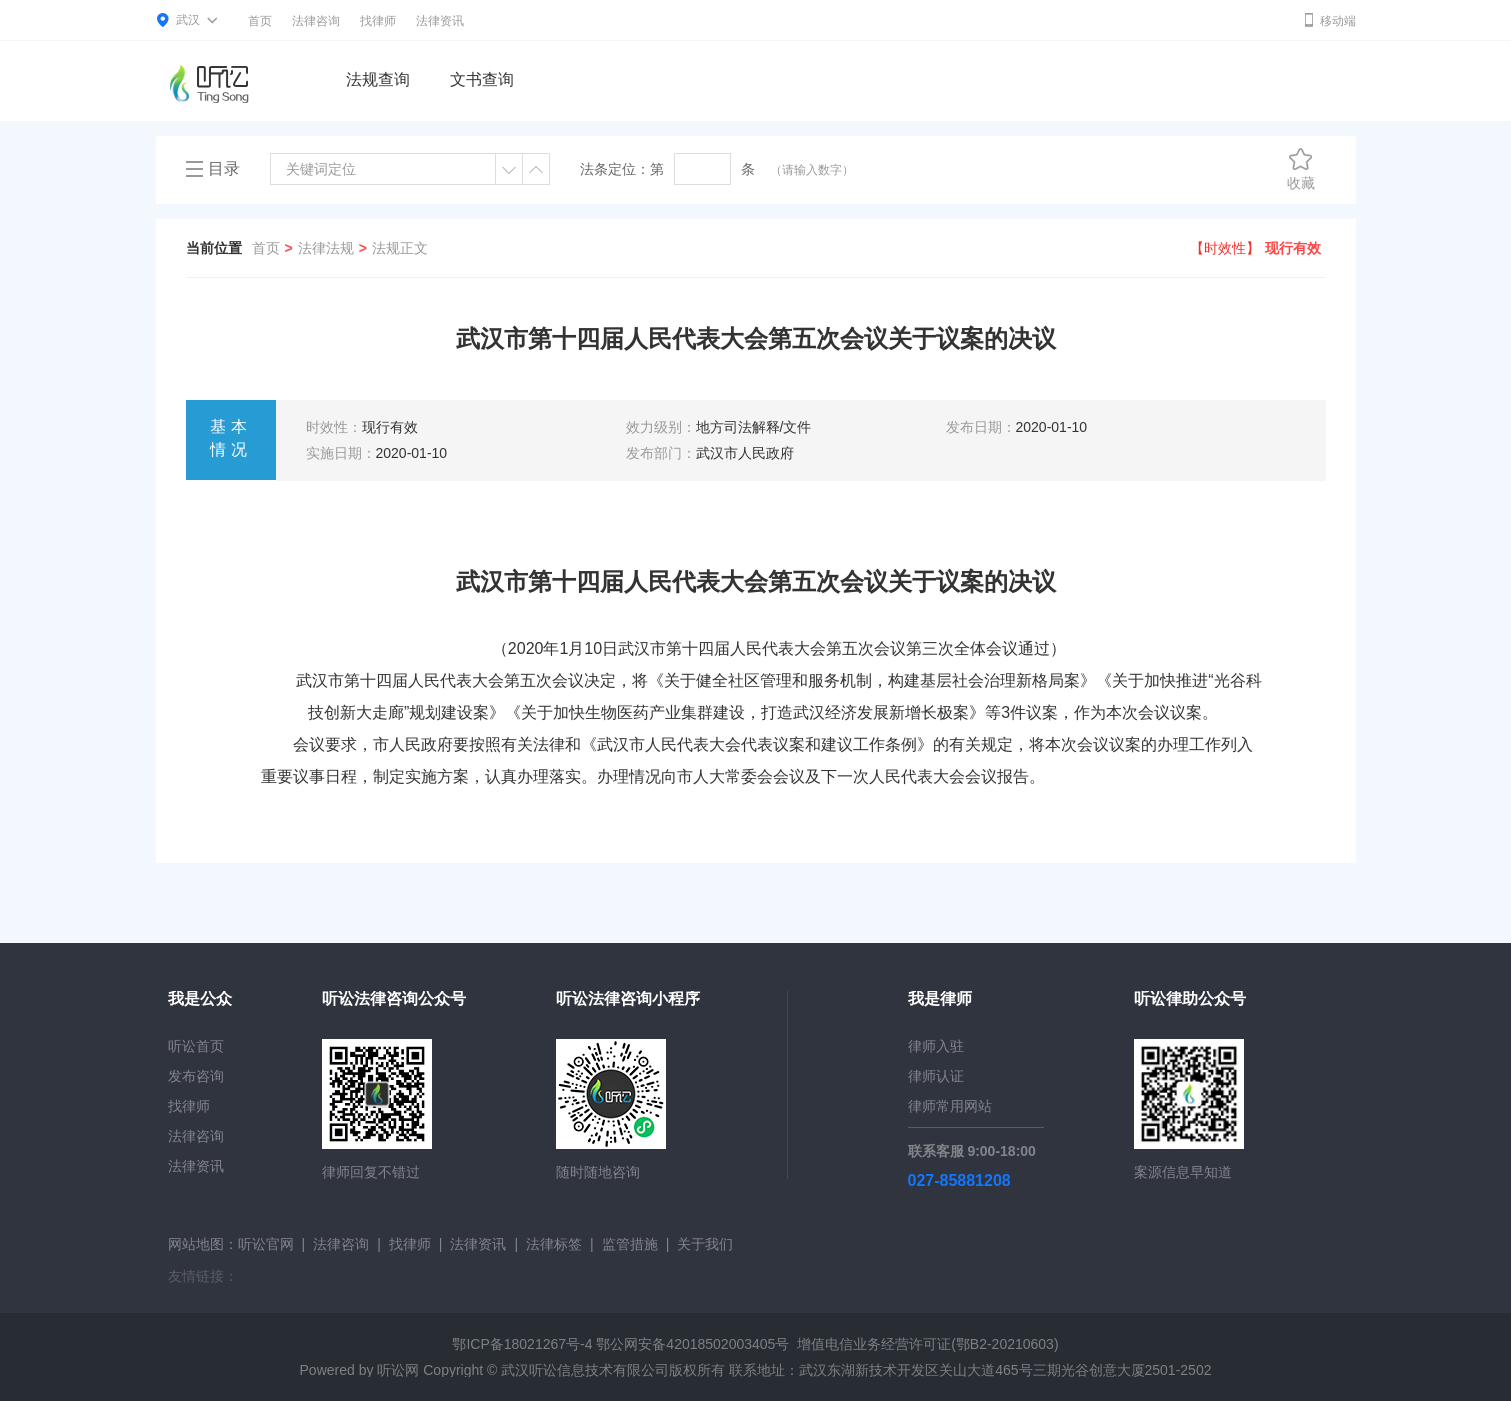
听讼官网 (266, 1244)
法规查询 (378, 79)
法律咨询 (316, 21)
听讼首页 (196, 1046)
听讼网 (398, 1370)
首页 (260, 21)
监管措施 (630, 1244)
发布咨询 (196, 1076)
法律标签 (554, 1244)
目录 (224, 168)
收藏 (1301, 169)
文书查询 (482, 79)
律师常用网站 (950, 1106)
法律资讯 (440, 21)
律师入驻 (936, 1046)
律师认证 (936, 1076)
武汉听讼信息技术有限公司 (585, 1370)
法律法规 (326, 248)
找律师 (378, 21)
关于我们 (705, 1244)
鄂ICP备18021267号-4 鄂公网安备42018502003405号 (620, 1344)
